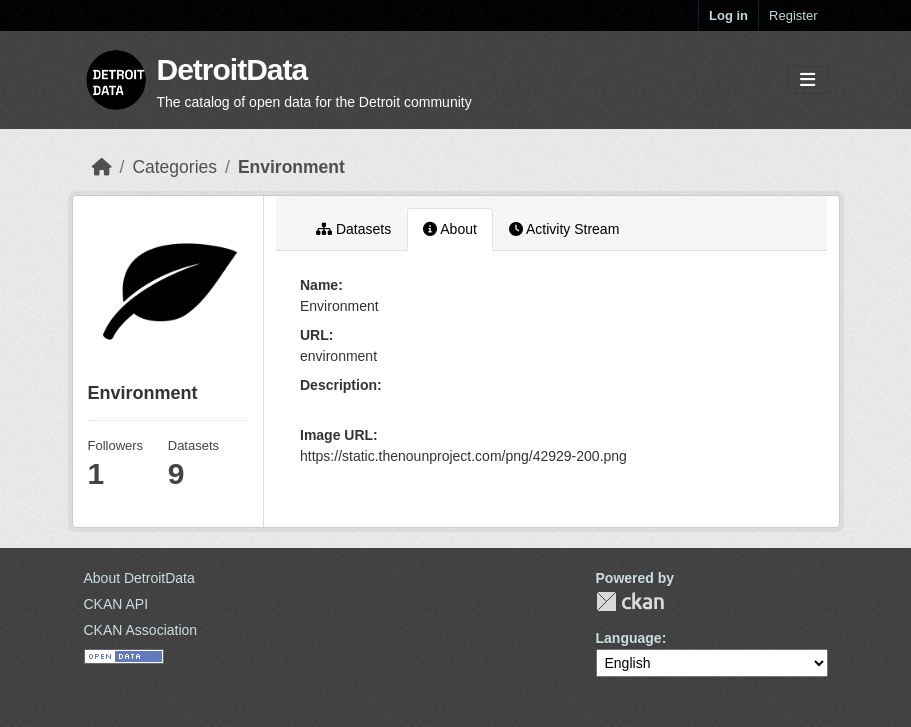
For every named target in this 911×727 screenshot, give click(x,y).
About (450, 229)
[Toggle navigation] (807, 80)
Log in (728, 15)
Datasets (353, 229)
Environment (291, 167)
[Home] (102, 167)
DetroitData (232, 69)
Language (629, 638)
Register (793, 15)
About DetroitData (139, 578)
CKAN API (116, 604)
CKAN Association (141, 630)
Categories (174, 167)
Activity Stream (564, 229)
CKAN (630, 601)
